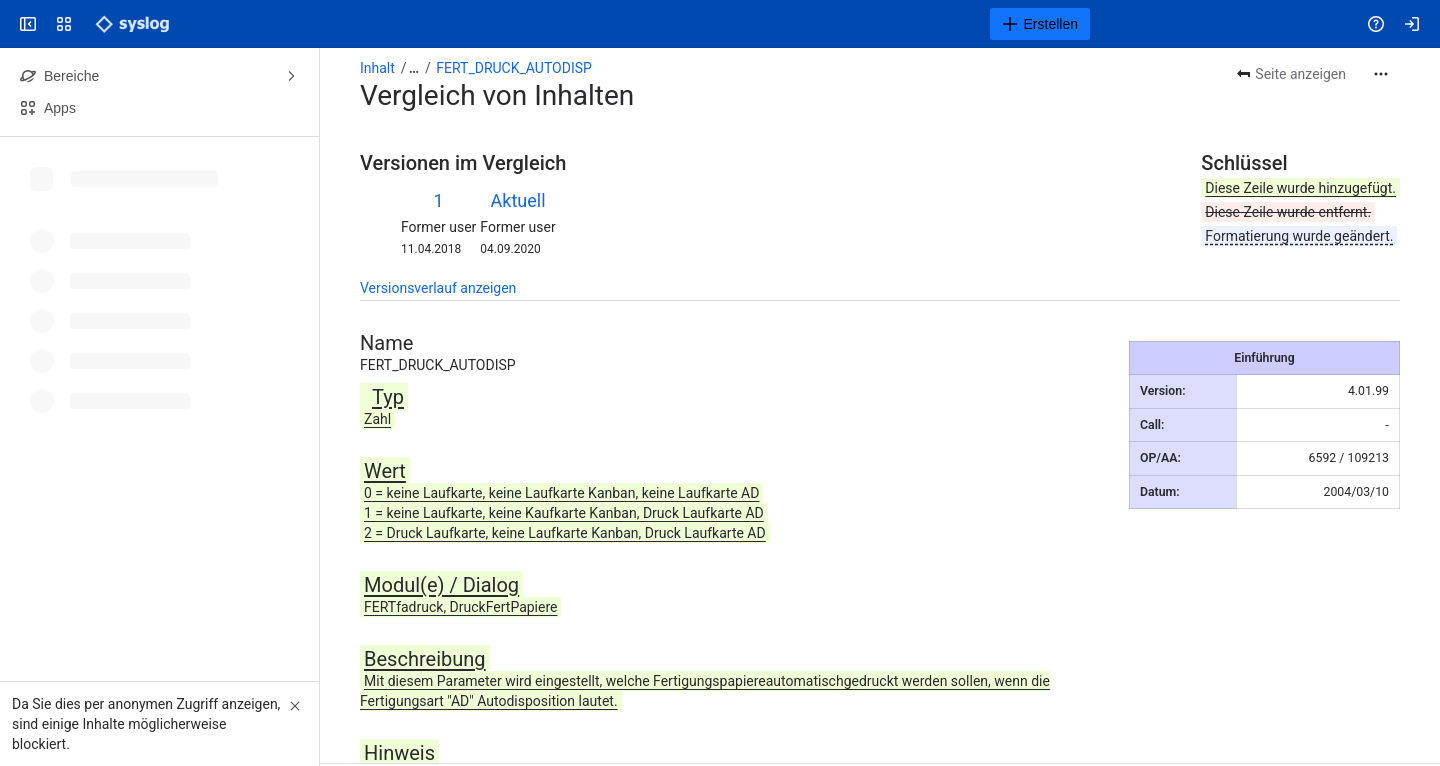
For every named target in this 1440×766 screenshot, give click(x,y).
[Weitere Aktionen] (1381, 74)
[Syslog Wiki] (132, 24)
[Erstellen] (1040, 24)
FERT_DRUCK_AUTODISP (514, 68)
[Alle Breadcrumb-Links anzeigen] (414, 68)
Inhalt (377, 68)
